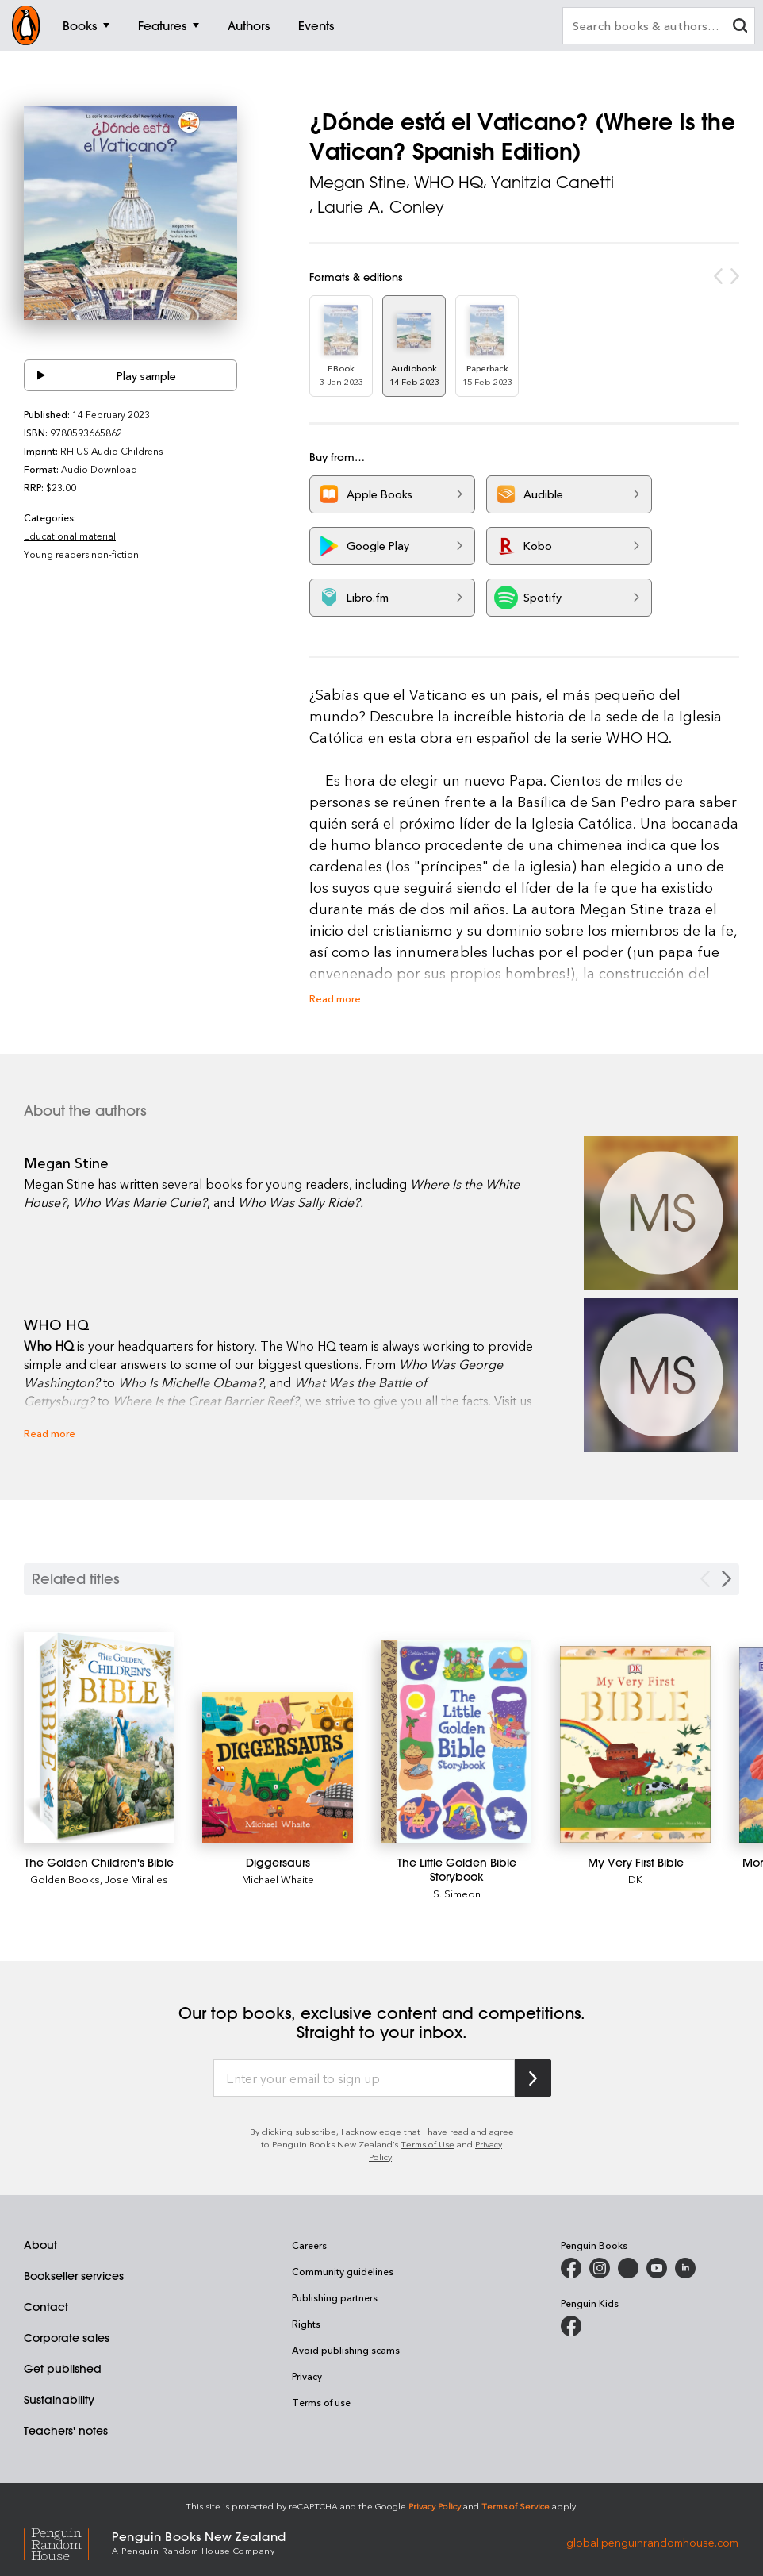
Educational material (70, 536)
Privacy (307, 2376)
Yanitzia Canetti (552, 182)
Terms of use (321, 2402)
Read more (335, 997)
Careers (309, 2245)
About (40, 2245)
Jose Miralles (136, 1878)
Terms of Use (427, 2144)
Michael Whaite (278, 1878)
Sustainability (59, 2400)
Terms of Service (515, 2506)
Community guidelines (342, 2271)
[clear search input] (740, 27)
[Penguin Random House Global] (68, 2541)
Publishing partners (335, 2297)
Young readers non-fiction (81, 554)
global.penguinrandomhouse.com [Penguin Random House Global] (652, 2541)
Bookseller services (74, 2276)
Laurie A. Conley (380, 207)
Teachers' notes (66, 2431)
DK (635, 1878)
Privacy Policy (434, 2506)
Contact (46, 2307)
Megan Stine (357, 182)
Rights (306, 2323)
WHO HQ (448, 182)
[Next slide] (726, 1579)
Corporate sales (66, 2338)
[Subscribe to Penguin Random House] (533, 2078)
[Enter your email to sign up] (364, 2078)
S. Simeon (457, 1893)
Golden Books (65, 1878)
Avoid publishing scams (346, 2350)
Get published (63, 2369)
